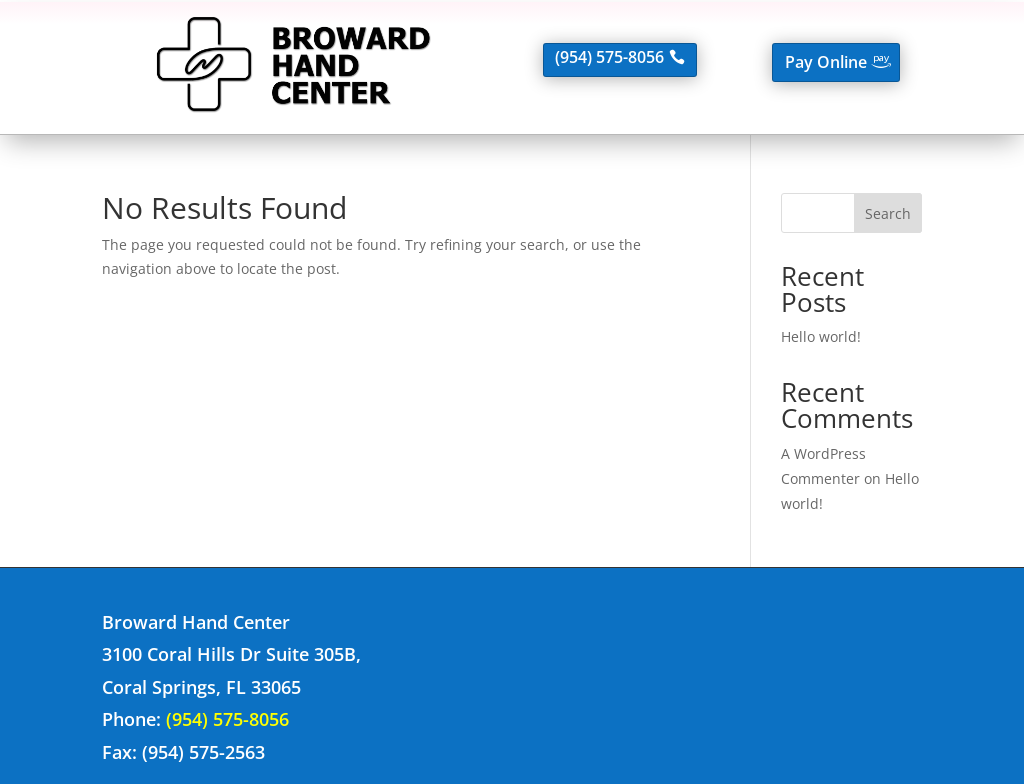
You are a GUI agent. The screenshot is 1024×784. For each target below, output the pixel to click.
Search (888, 213)
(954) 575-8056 (609, 57)
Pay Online (826, 62)
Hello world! (821, 336)
